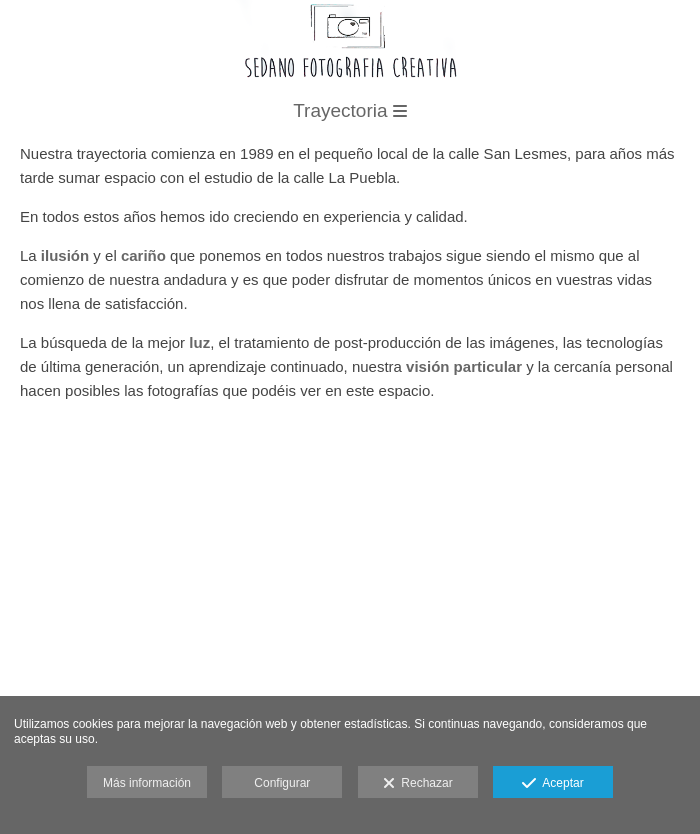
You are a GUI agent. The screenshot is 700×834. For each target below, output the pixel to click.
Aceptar (552, 784)
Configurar (282, 783)
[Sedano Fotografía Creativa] (350, 88)
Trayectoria (350, 110)
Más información (147, 783)
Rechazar (418, 784)
